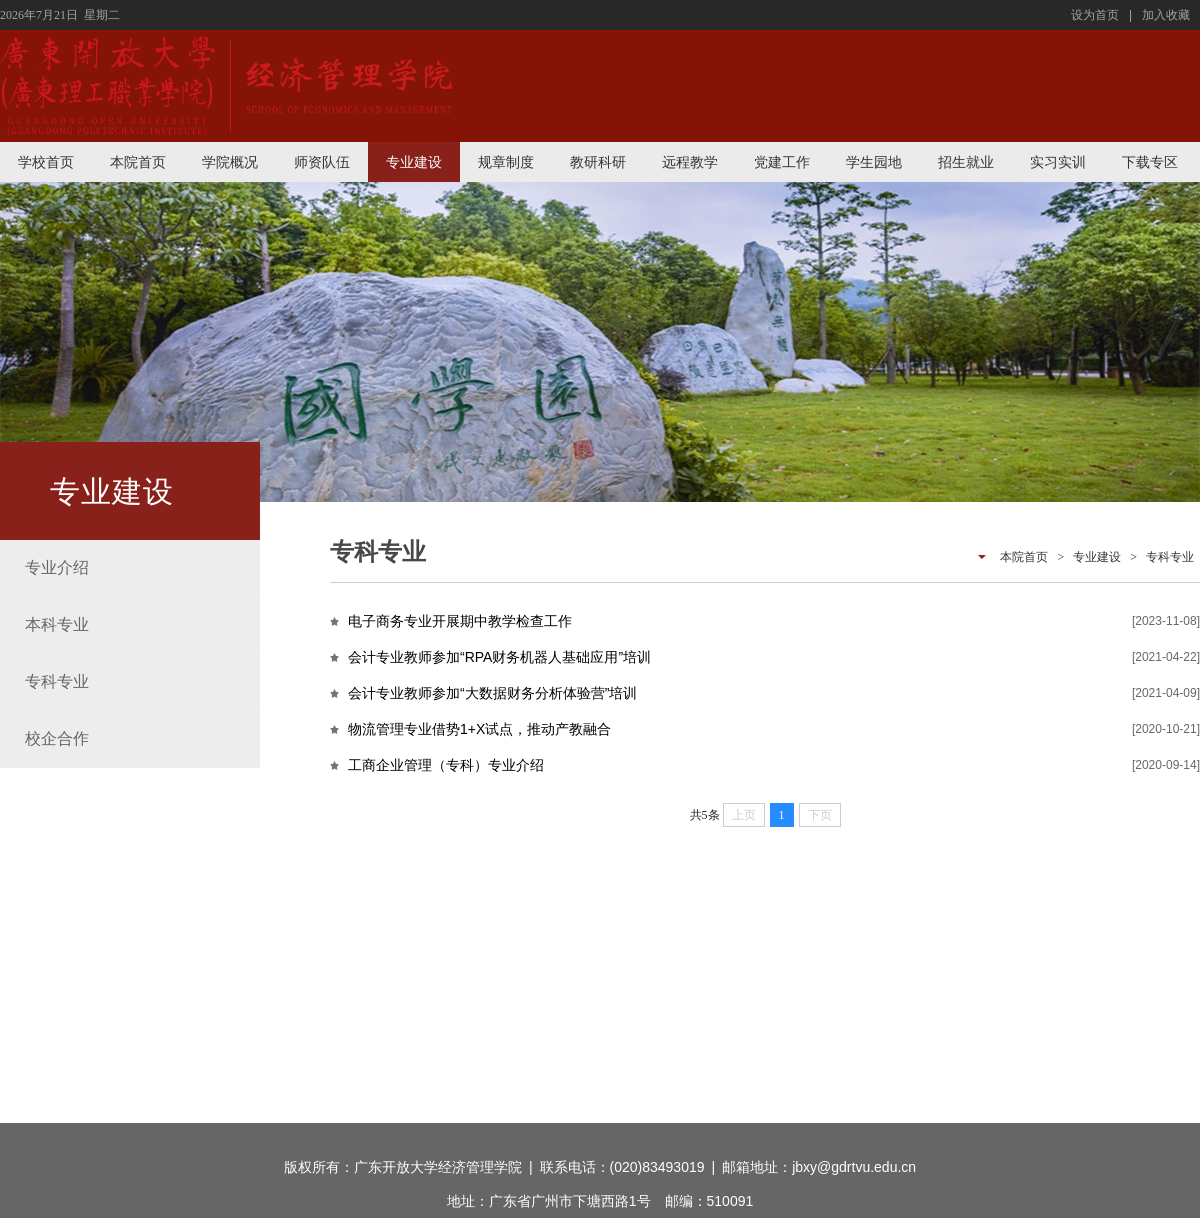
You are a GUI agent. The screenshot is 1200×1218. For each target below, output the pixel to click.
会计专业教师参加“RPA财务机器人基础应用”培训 (499, 657)
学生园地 (874, 162)
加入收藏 (1166, 15)
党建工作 (782, 162)
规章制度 (506, 162)
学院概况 (230, 162)
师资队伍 (322, 162)
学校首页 (46, 162)
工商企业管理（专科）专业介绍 (446, 765)
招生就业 (966, 162)
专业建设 (414, 162)
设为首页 (1095, 15)
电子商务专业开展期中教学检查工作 (460, 621)
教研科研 (598, 162)
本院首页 (138, 162)
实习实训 (1058, 162)
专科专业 (1170, 557)
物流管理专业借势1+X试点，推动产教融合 (479, 729)
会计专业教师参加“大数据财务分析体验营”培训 (492, 693)
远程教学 (690, 162)
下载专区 (1150, 162)
